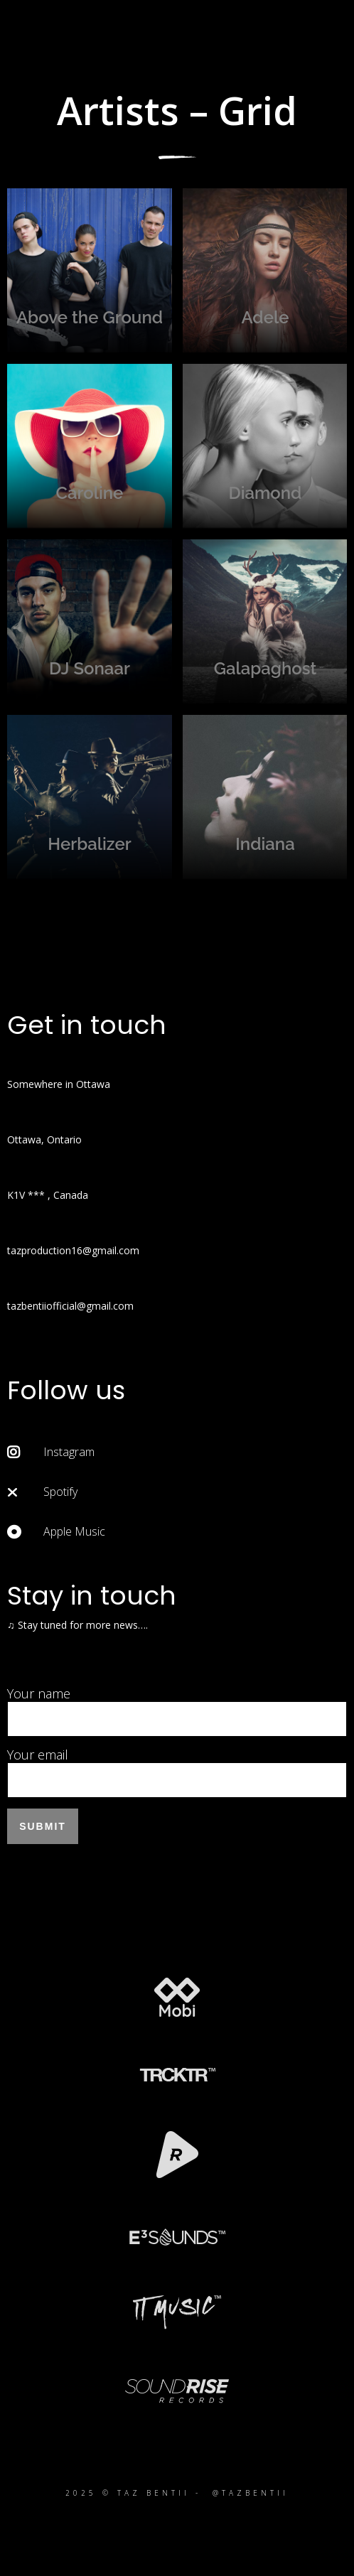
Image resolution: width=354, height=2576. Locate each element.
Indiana (265, 797)
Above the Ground (89, 270)
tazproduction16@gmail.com (73, 1250)
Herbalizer (89, 797)
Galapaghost (265, 621)
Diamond (265, 446)
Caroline (89, 446)
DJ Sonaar (89, 621)
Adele (265, 270)
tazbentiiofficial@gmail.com (70, 1306)
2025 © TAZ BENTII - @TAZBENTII (177, 2493)
